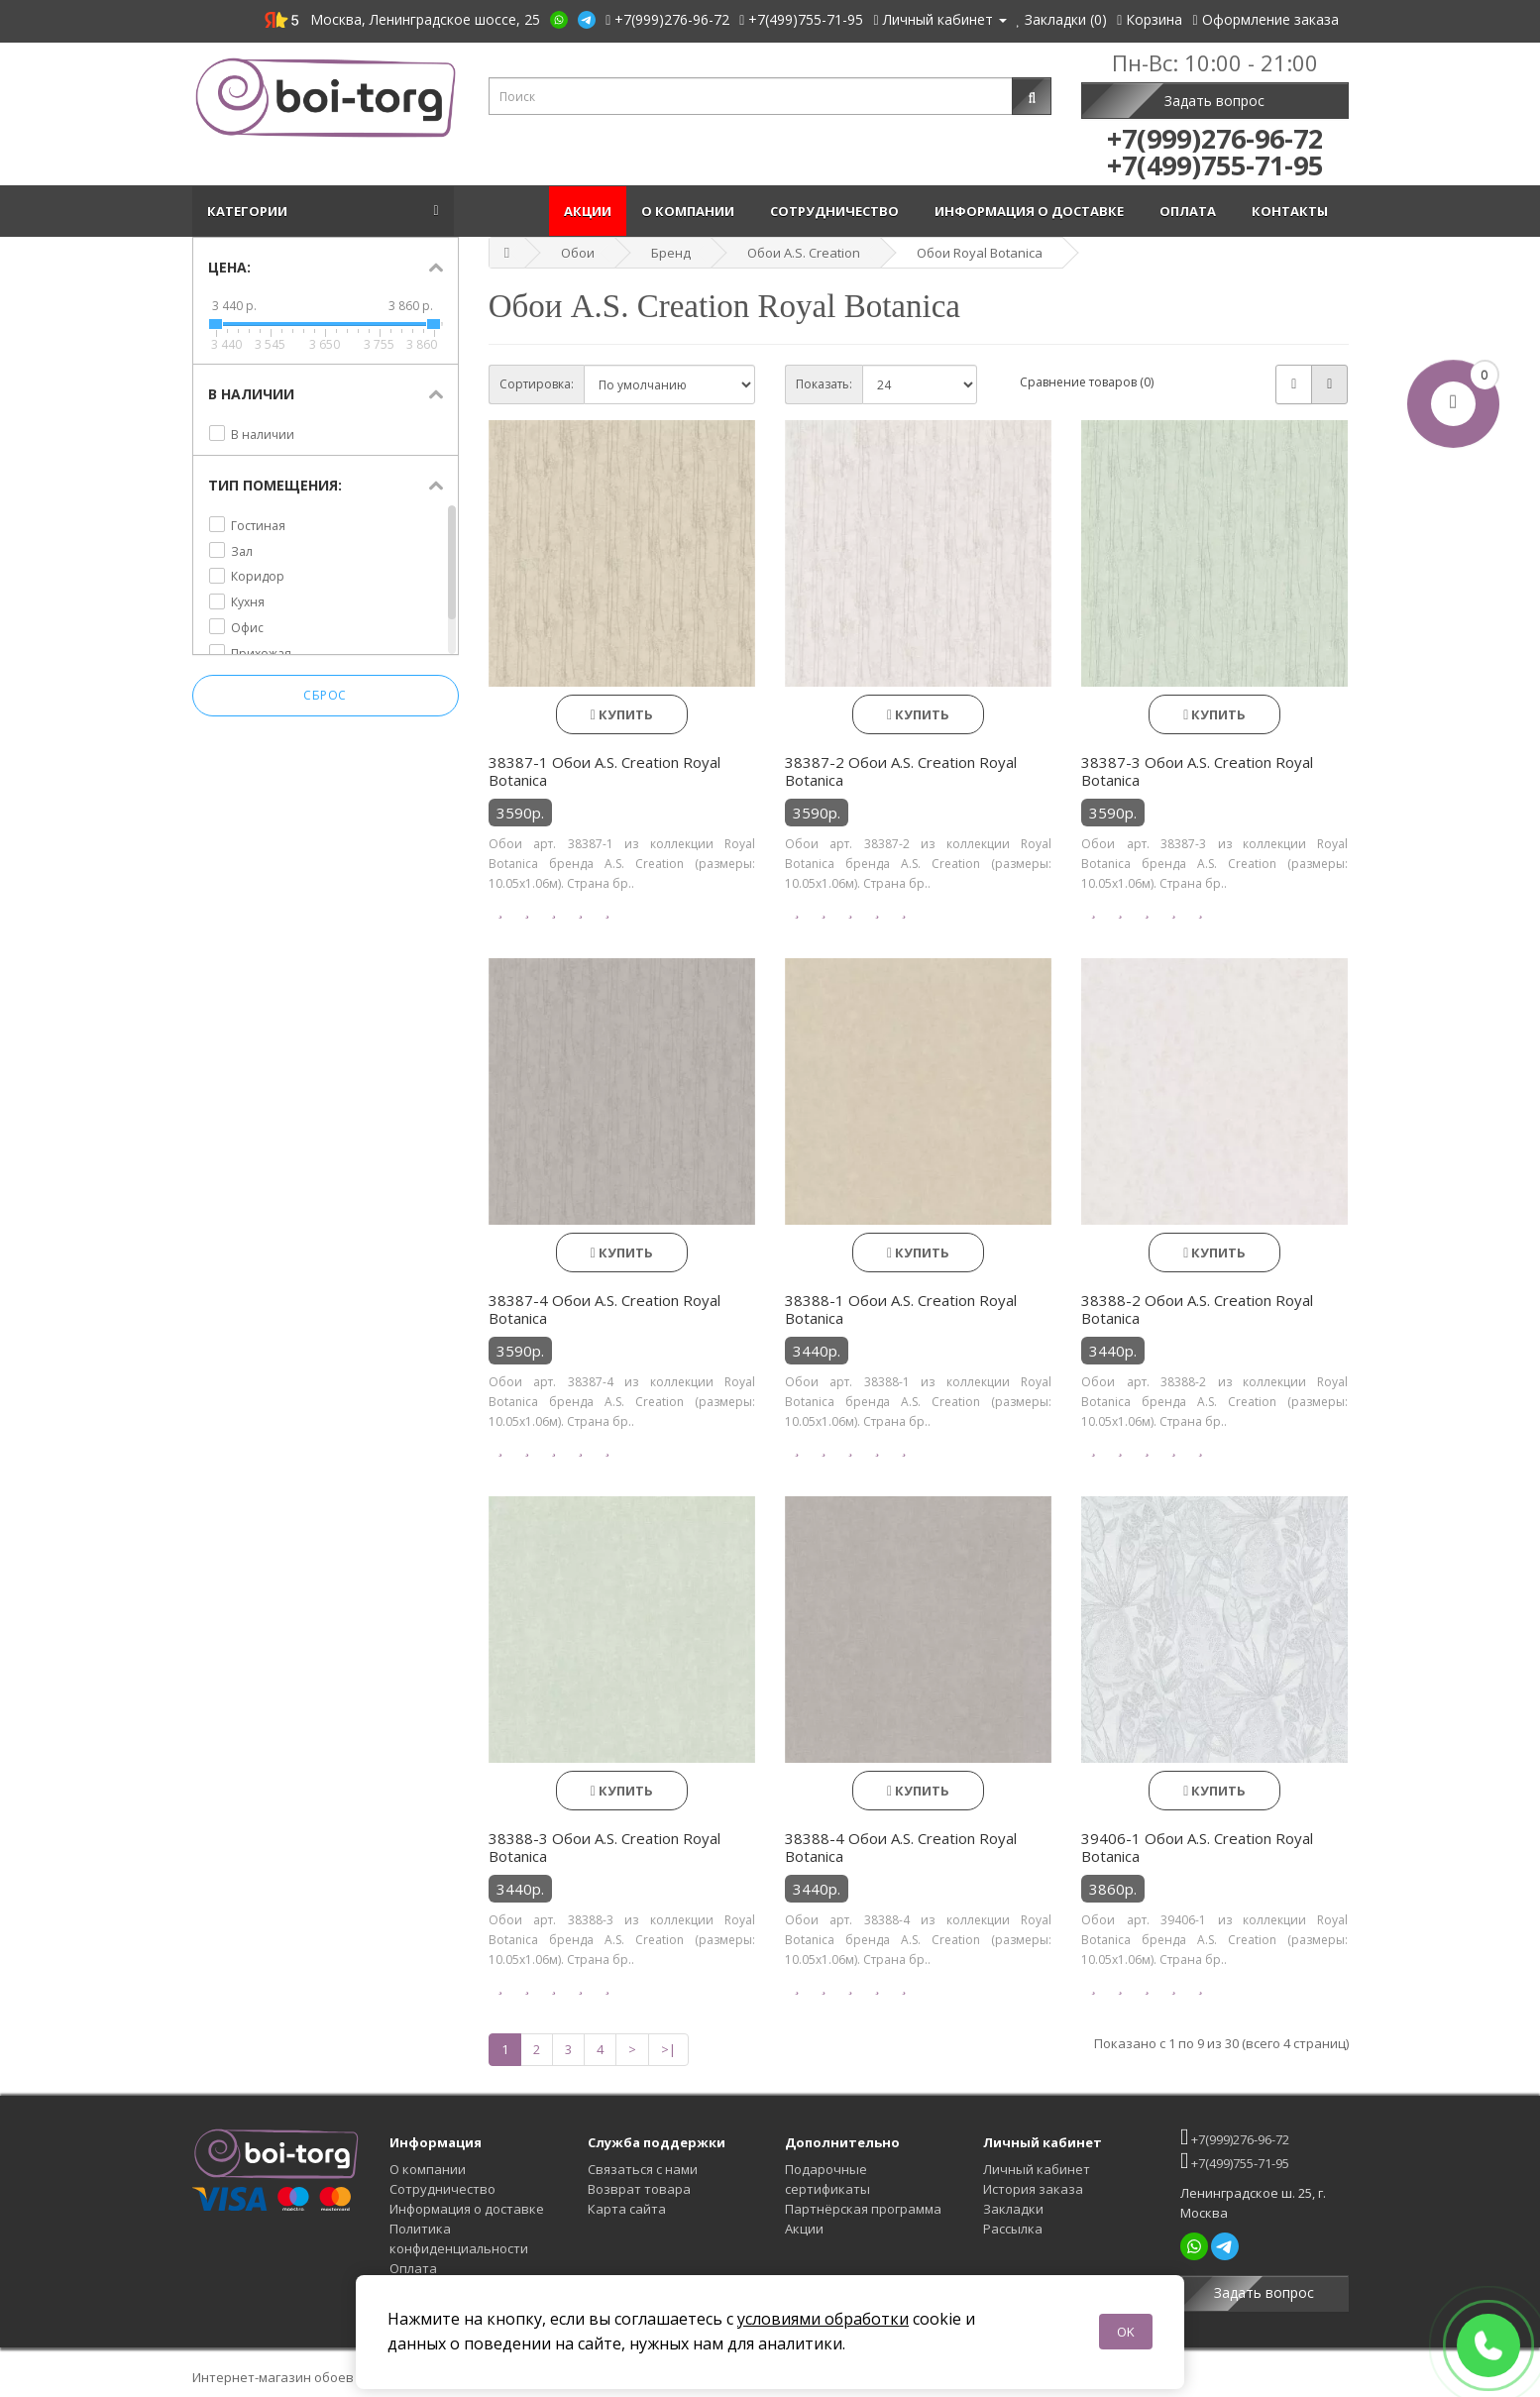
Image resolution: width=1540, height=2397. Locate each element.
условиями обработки (823, 2319)
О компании (690, 211)
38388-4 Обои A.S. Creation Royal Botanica (901, 1847)
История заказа (1033, 2189)
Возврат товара (639, 2189)
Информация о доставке (1032, 211)
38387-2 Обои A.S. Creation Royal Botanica (901, 771)
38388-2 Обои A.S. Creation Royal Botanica (1197, 1309)
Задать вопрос (1214, 100)
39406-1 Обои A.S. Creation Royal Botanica (1197, 1847)
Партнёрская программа (863, 2209)
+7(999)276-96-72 (1234, 2136)
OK (1126, 2332)
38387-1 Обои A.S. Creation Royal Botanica (604, 771)
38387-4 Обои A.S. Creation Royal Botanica (604, 1309)
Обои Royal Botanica (980, 253)
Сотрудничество (837, 211)
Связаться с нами (643, 2169)
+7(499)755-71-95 (1234, 2160)
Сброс (325, 695)
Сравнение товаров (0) (1087, 382)
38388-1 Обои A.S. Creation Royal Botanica (901, 1309)
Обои (578, 253)
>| (668, 2049)
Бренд (671, 253)
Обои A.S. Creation (803, 253)
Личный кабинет (1036, 2169)
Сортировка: (536, 384)
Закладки (1013, 2209)
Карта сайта (627, 2209)
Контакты (1293, 211)
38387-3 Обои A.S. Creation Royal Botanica (1197, 771)
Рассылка (1013, 2228)
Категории (250, 211)
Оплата (1190, 211)
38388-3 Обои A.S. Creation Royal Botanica (604, 1847)
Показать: (824, 384)
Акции (587, 211)
